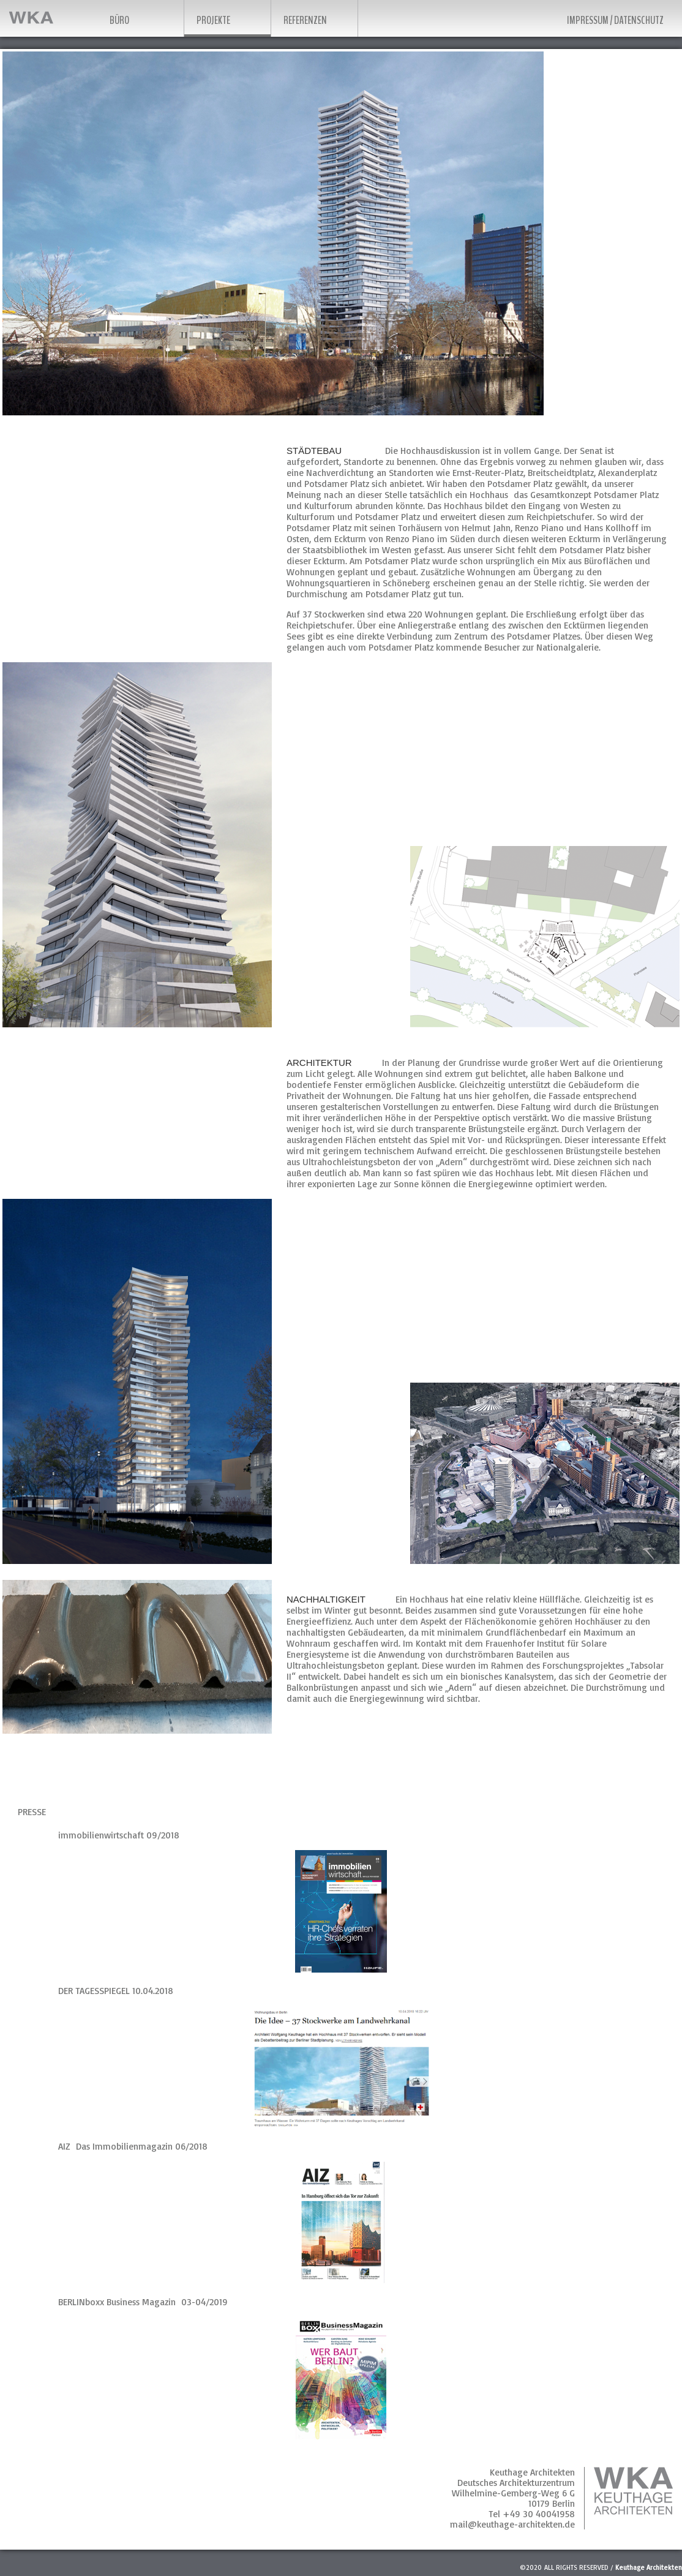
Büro (119, 20)
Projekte (213, 20)
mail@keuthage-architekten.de (512, 2524)
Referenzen (305, 20)
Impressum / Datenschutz (615, 20)
